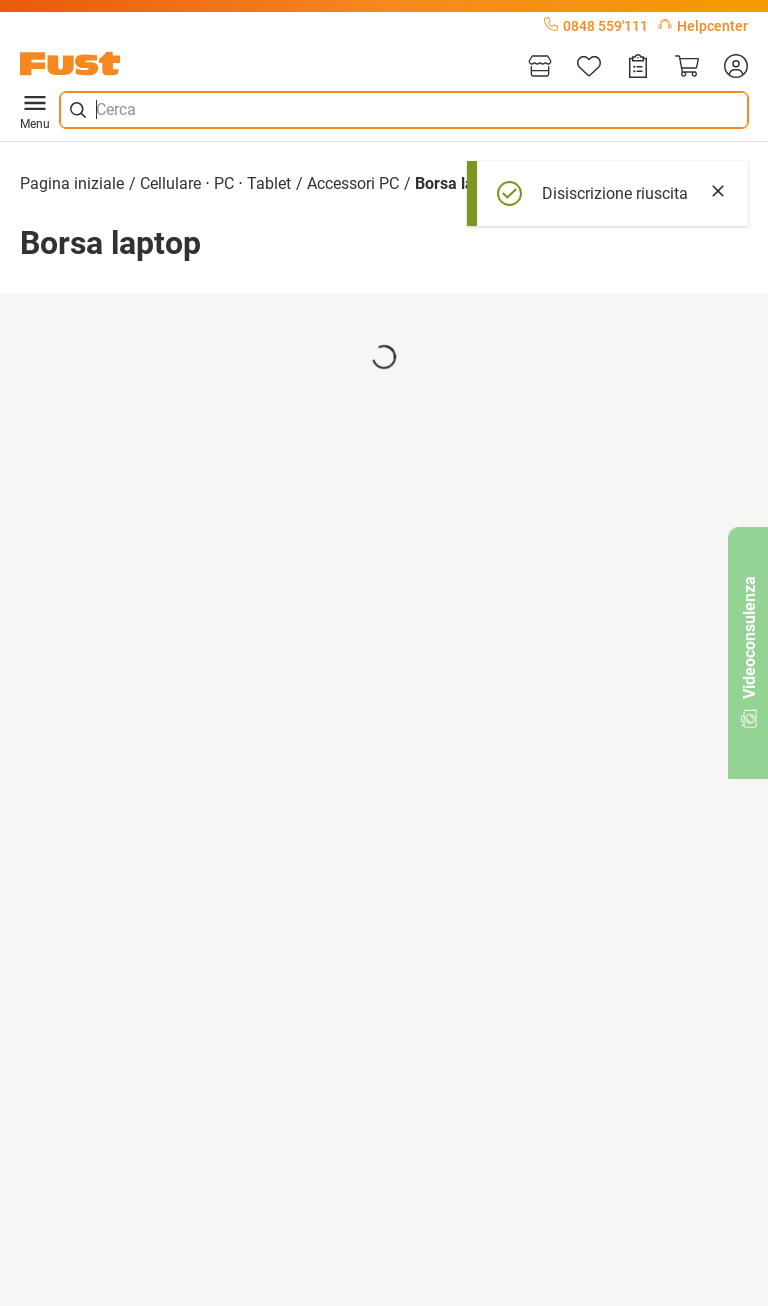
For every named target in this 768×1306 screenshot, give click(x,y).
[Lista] (589, 67)
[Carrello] (687, 67)
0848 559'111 (596, 26)
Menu (35, 110)
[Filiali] (540, 67)
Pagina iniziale (72, 183)
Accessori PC (353, 183)
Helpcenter (703, 26)
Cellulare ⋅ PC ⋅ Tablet (215, 183)
